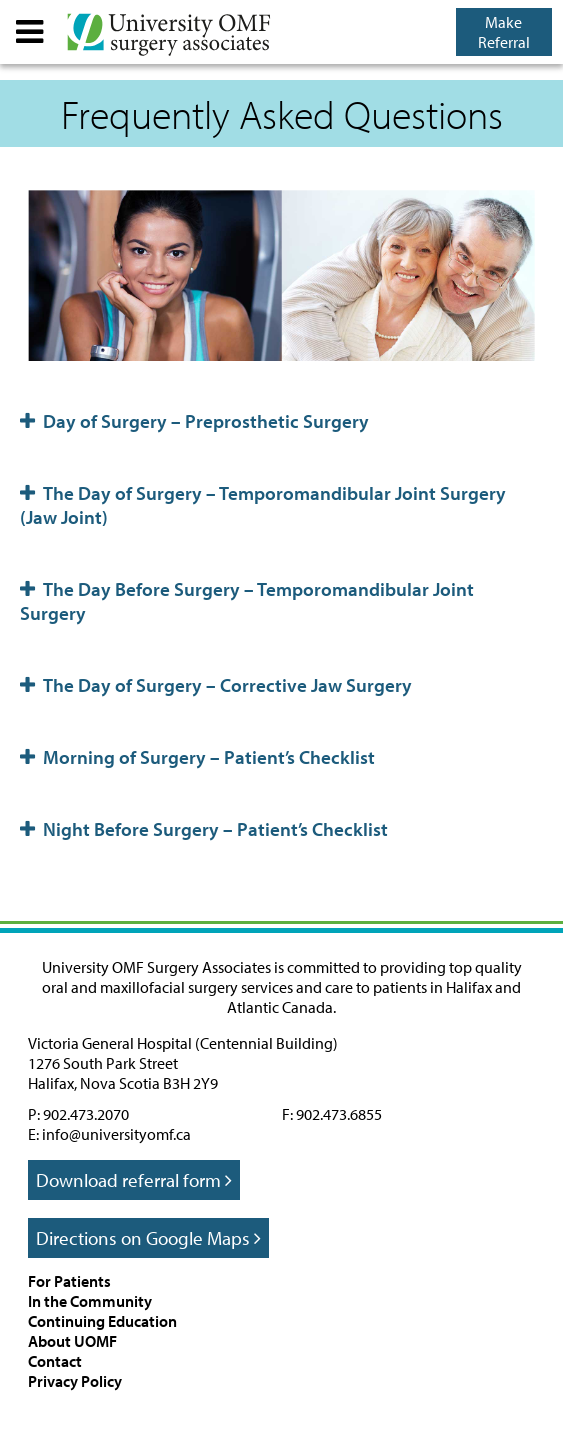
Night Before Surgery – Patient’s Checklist (204, 829)
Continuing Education (102, 1321)
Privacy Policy (75, 1381)
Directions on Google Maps (148, 1238)
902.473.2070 (86, 1114)
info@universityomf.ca (116, 1134)
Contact (55, 1361)
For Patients (69, 1281)
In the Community (90, 1301)
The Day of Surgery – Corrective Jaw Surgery (216, 685)
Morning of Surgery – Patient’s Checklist (197, 757)
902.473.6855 (339, 1114)
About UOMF (72, 1341)
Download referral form (134, 1180)
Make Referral (504, 32)
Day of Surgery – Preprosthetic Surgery (194, 421)
